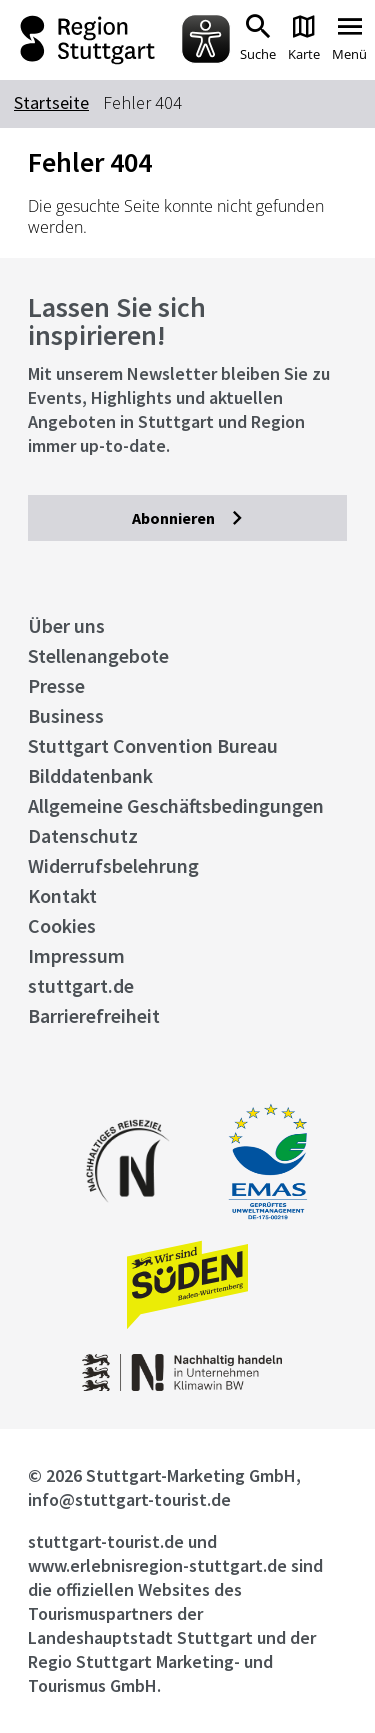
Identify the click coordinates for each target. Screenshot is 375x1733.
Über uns (66, 625)
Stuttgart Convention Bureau (153, 745)
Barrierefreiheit (94, 1015)
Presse (56, 685)
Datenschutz (83, 835)
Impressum (76, 955)
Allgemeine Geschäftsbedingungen (176, 805)
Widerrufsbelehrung (113, 865)
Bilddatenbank (90, 775)
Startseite (51, 102)
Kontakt (62, 895)
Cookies (62, 925)
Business (66, 715)
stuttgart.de (81, 985)
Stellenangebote (98, 655)
